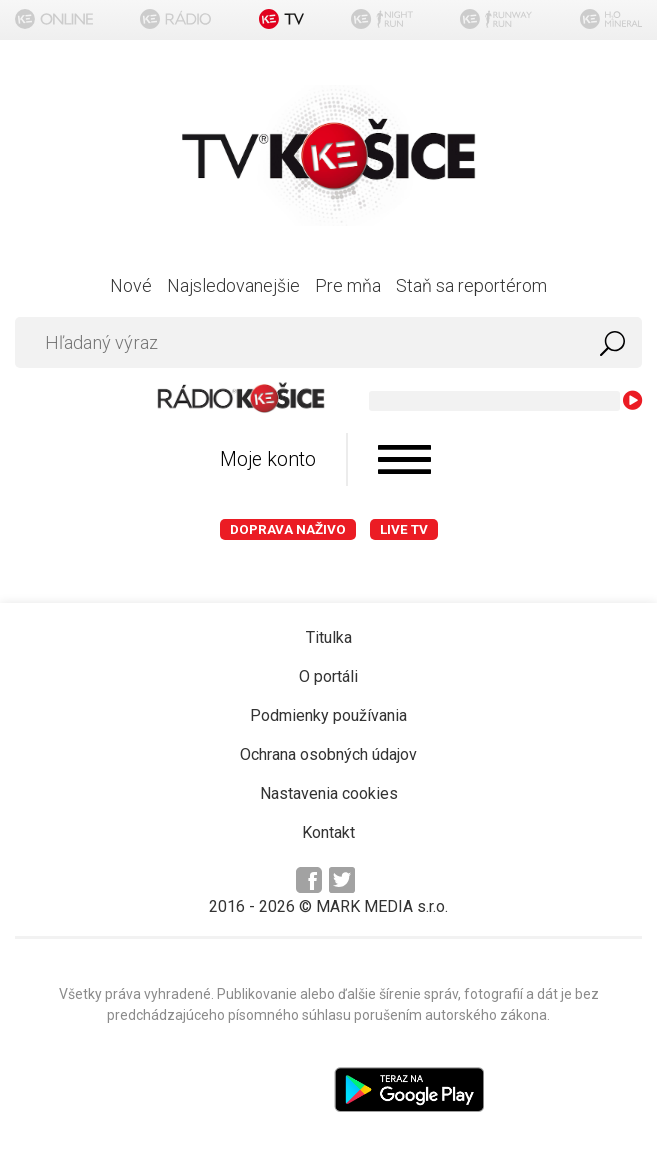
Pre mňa (348, 285)
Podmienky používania (328, 715)
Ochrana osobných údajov (328, 754)
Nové (131, 285)
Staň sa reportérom (471, 285)
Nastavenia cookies (329, 793)
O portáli (328, 676)
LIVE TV (404, 529)
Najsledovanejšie (233, 285)
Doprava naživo (288, 529)
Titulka (329, 637)
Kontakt (328, 832)
